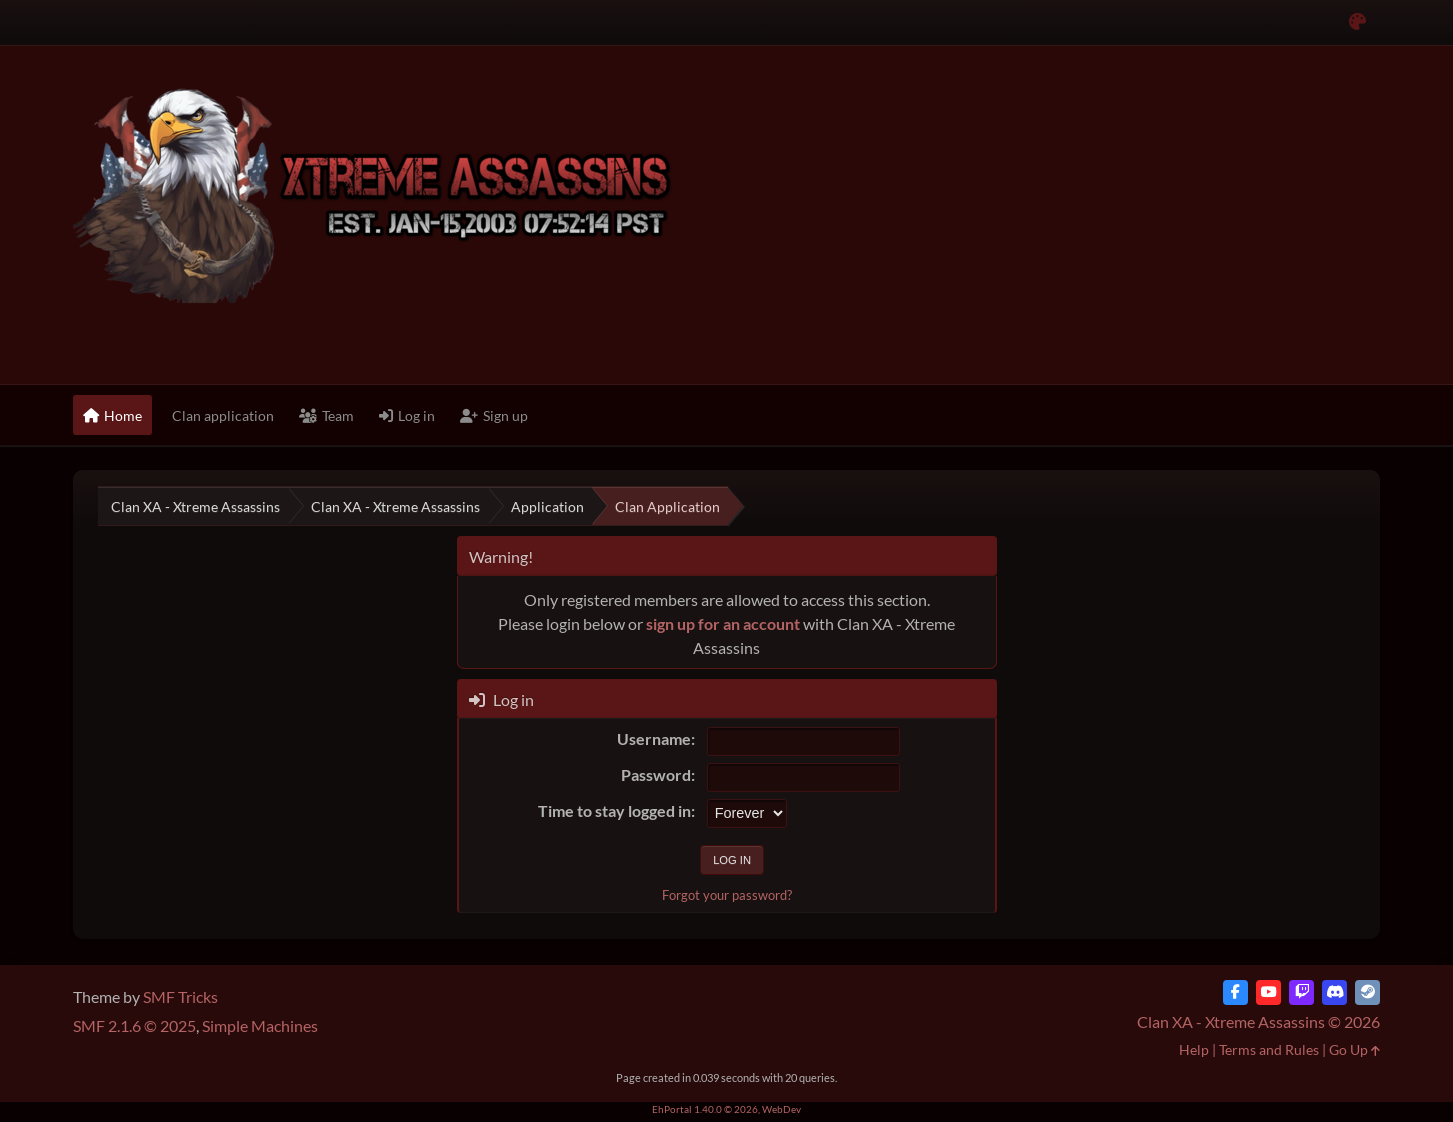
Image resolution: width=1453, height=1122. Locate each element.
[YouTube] (1268, 992)
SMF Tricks (180, 996)
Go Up (1354, 1049)
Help (1194, 1049)
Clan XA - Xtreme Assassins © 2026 (1258, 1021)
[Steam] (1367, 992)
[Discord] (1334, 992)
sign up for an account (723, 623)
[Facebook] (1235, 992)
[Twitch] (1301, 992)
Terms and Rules (1269, 1049)
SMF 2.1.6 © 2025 (134, 1025)
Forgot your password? (727, 895)
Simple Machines (260, 1025)
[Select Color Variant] (1357, 22)
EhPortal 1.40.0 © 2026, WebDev (726, 1109)
